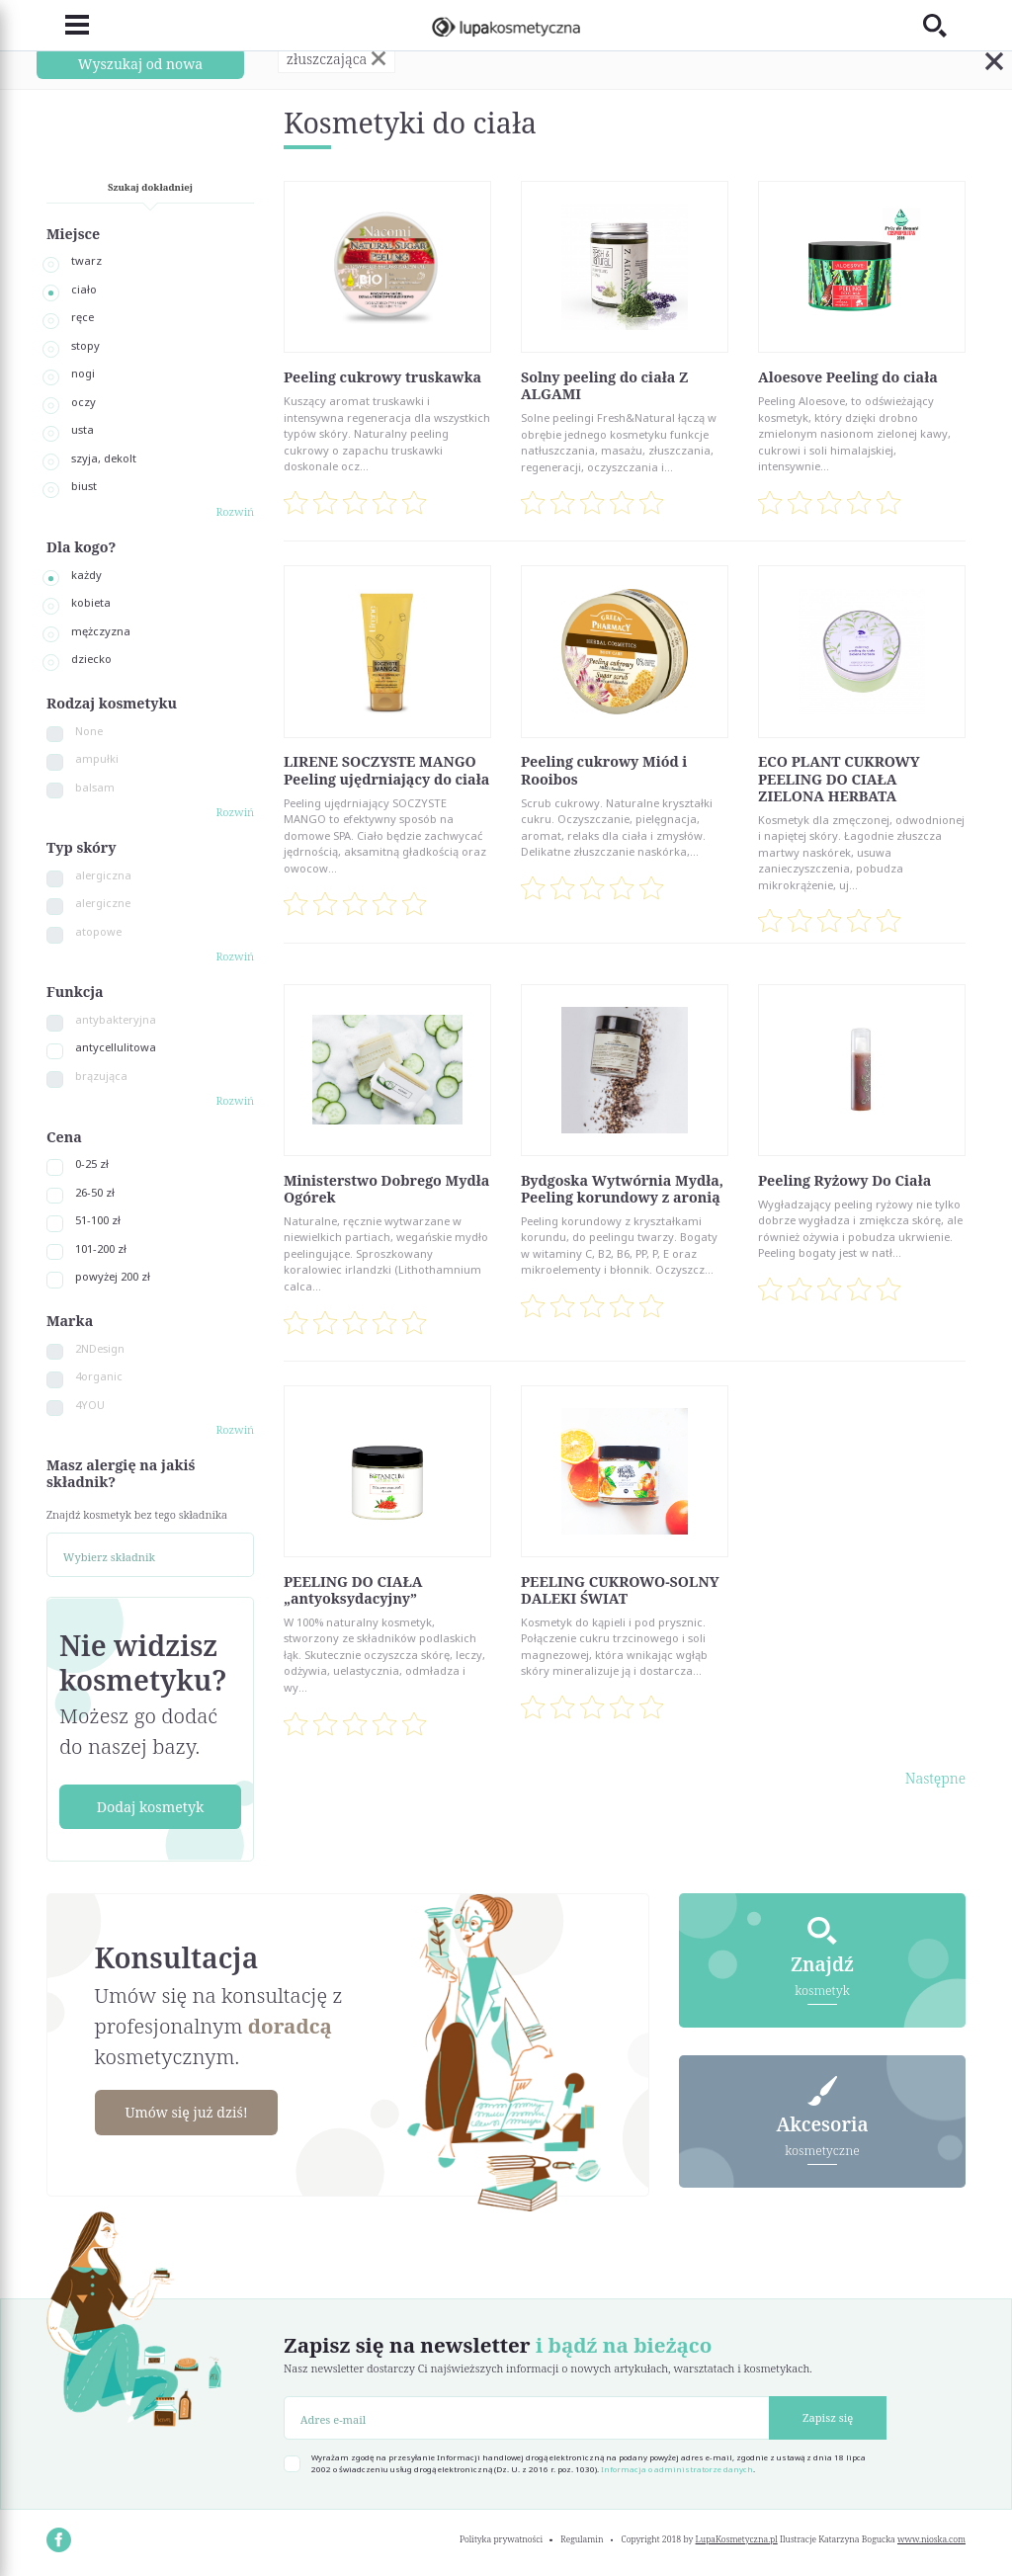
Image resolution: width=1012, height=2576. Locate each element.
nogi (83, 373)
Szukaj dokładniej (150, 187)
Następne (935, 1778)
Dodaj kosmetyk (151, 1806)
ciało (84, 289)
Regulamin (581, 2539)
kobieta (91, 602)
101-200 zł (100, 1248)
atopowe (98, 931)
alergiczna (103, 875)
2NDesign (100, 1348)
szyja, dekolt (103, 458)
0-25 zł (92, 1163)
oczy (83, 401)
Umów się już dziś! (188, 2112)
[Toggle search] (944, 25)
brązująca (101, 1075)
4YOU (90, 1404)
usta (82, 429)
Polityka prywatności (501, 2539)
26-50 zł (95, 1192)
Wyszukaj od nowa (140, 62)
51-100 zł (98, 1219)
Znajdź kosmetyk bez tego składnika (136, 1514)
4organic (99, 1376)
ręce (82, 316)
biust (84, 485)
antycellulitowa (115, 1046)
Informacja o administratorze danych (677, 2469)
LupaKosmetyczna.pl (737, 2539)
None (89, 730)
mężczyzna (100, 630)
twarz (86, 260)
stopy (85, 345)
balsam (95, 787)
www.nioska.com (931, 2539)
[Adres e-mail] (527, 2418)
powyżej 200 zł (112, 1276)
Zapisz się (827, 2417)
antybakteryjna (115, 1019)
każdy (86, 574)
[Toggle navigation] (67, 26)
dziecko (91, 658)
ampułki (97, 758)
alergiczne (102, 902)
